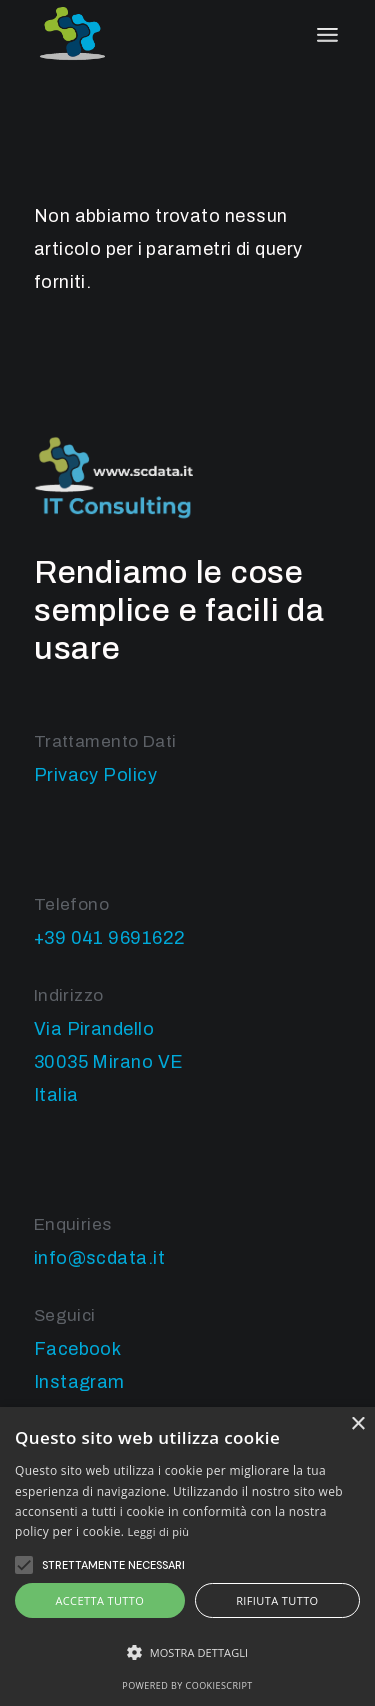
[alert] (187, 1556)
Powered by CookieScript (187, 1685)
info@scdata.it (99, 1258)
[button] (187, 1652)
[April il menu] (327, 35)
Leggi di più (159, 1531)
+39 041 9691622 (110, 938)
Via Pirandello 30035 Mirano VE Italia (109, 1062)
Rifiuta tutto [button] (277, 1600)
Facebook (78, 1349)
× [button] (357, 1424)
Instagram (79, 1382)
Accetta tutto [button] (99, 1600)
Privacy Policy (95, 775)
